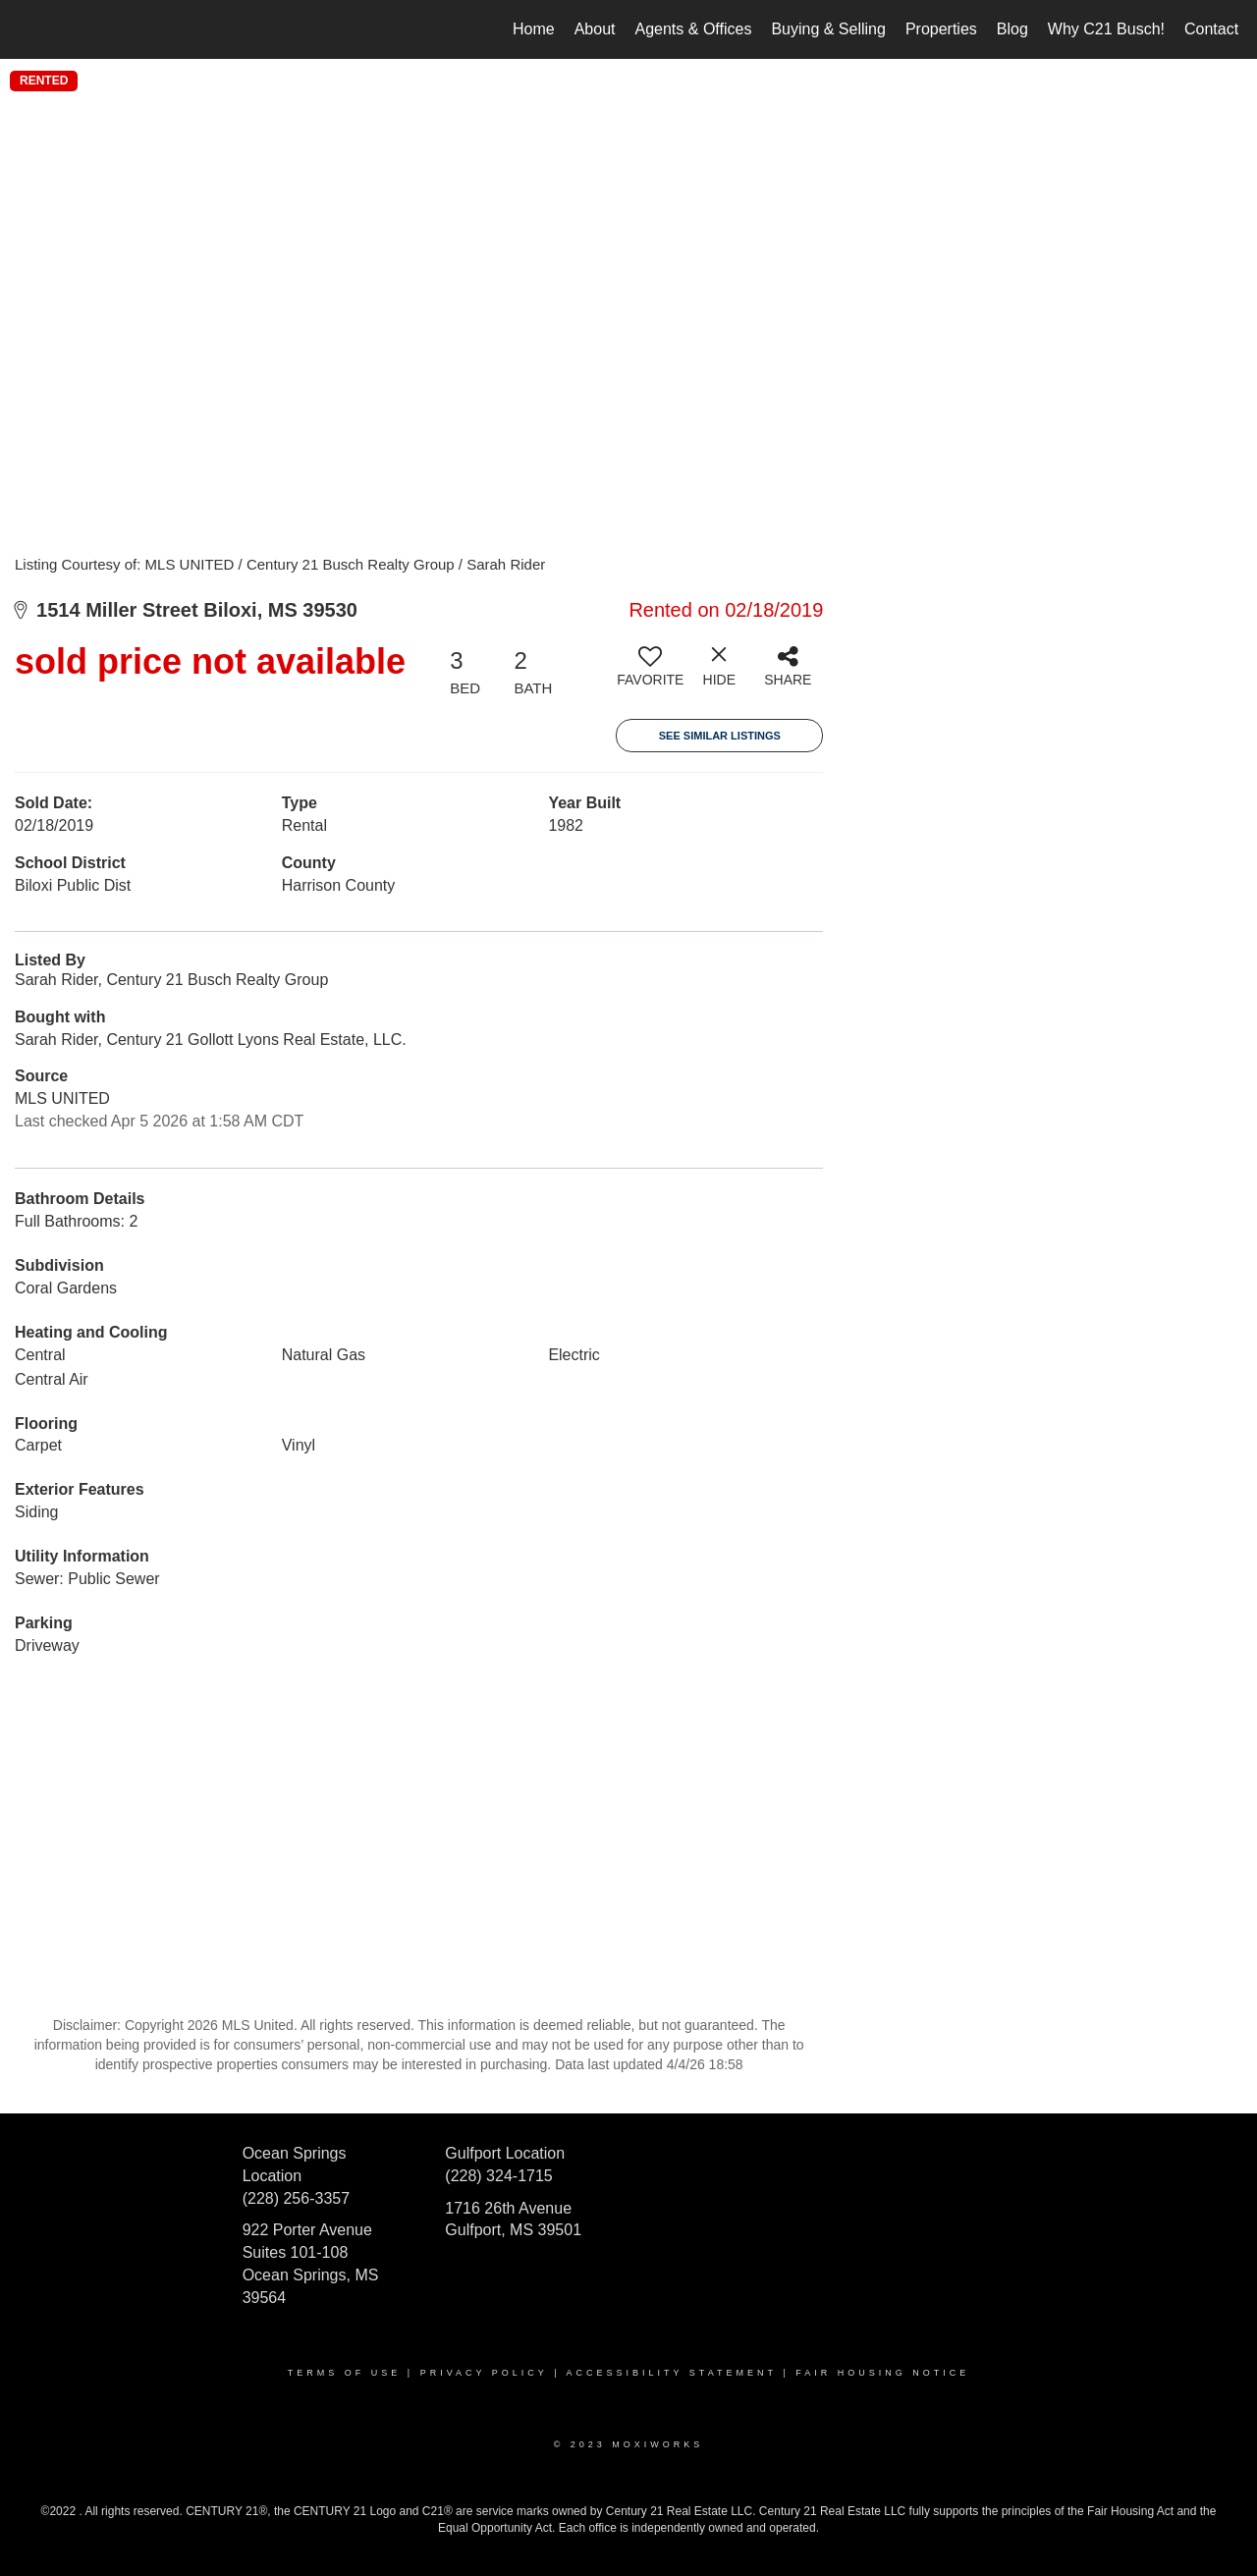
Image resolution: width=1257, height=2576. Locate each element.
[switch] (650, 673)
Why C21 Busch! (1106, 29)
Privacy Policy (484, 2373)
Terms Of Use (345, 2373)
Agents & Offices (693, 29)
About (595, 29)
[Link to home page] (25, 29)
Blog (1012, 29)
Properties (941, 29)
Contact (1211, 29)
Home (534, 29)
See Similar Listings (720, 735)
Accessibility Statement (672, 2373)
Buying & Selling (828, 29)
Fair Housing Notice (882, 2373)
